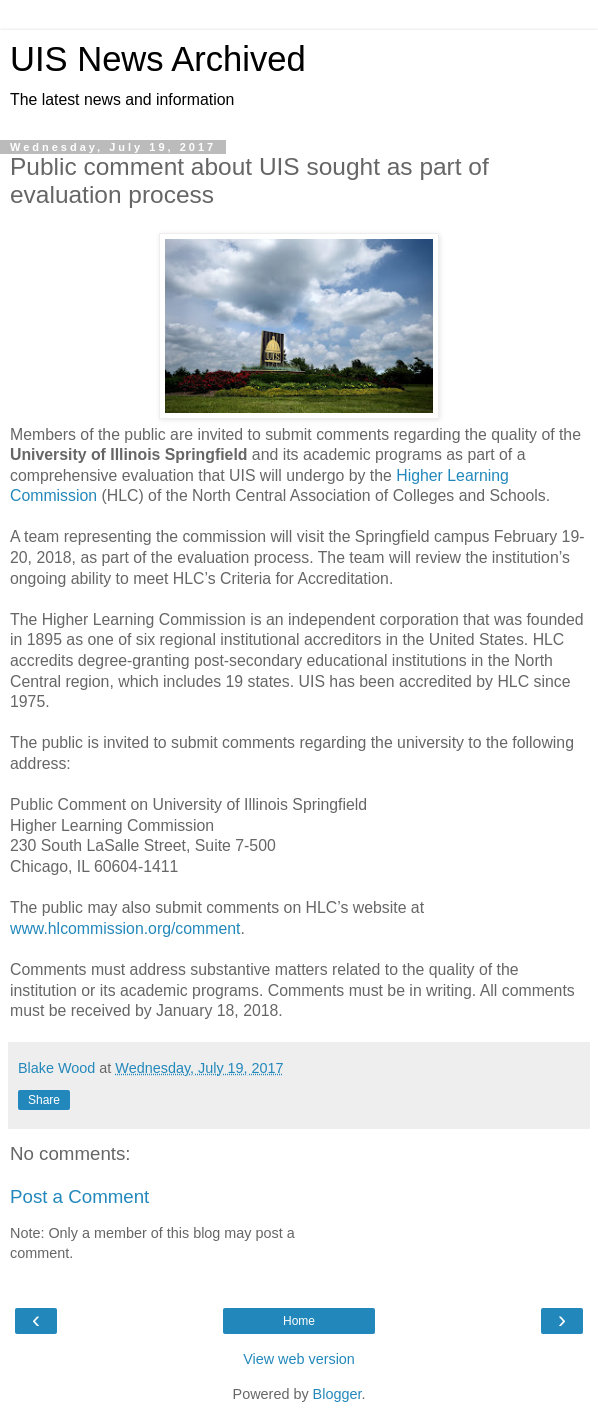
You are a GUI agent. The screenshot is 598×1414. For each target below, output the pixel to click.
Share (44, 1100)
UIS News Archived (158, 59)
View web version (299, 1359)
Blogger (337, 1394)
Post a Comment (79, 1196)
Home (299, 1321)
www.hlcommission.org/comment (125, 928)
